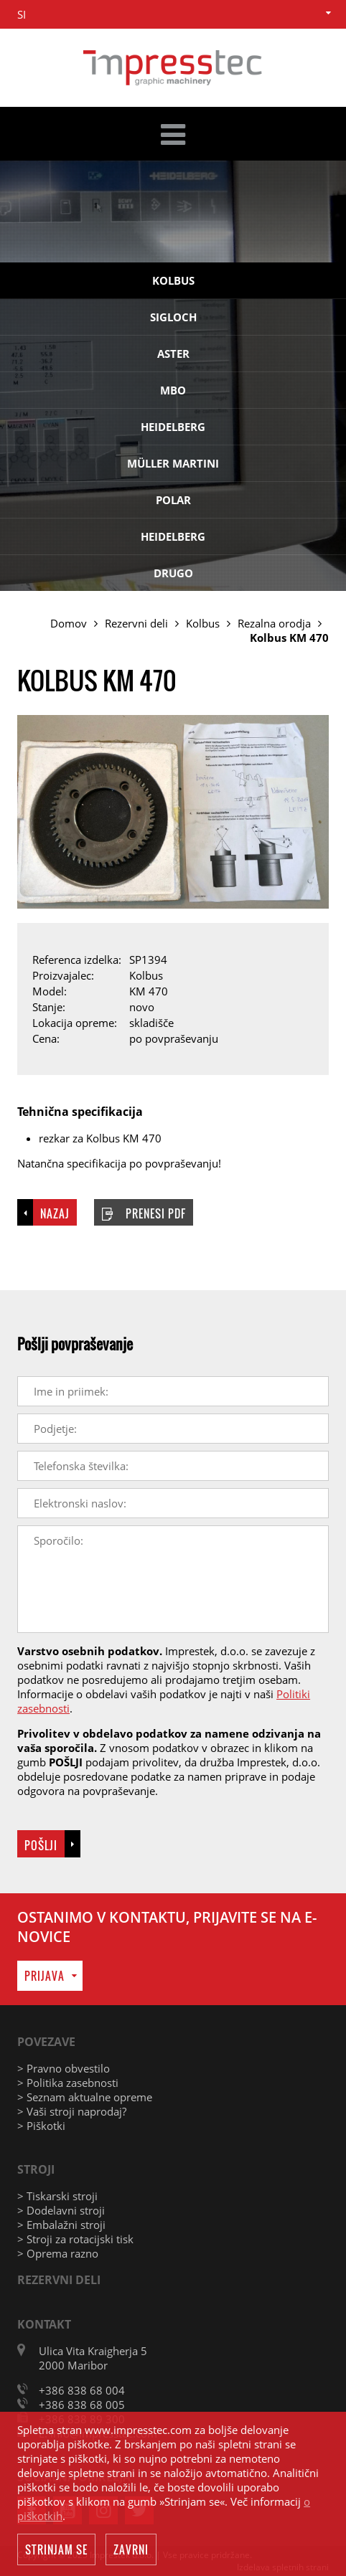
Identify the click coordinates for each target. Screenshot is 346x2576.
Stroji (36, 2169)
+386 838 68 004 (82, 2390)
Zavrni (131, 2550)
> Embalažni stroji (61, 2224)
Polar (173, 500)
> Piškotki (41, 2125)
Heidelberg (173, 427)
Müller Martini (173, 463)
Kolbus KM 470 (289, 637)
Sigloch (173, 317)
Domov (68, 623)
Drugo (173, 573)
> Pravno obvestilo (63, 2068)
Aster (173, 353)
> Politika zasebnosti (67, 2082)
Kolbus (173, 280)
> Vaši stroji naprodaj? (71, 2111)
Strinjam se (56, 2550)
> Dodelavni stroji (61, 2210)
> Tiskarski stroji (57, 2196)
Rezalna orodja (274, 623)
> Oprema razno (57, 2253)
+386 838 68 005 (82, 2404)
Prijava (44, 1976)
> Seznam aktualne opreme (84, 2097)
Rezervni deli (136, 623)
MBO (173, 390)
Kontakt (44, 2324)
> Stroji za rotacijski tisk (75, 2239)
